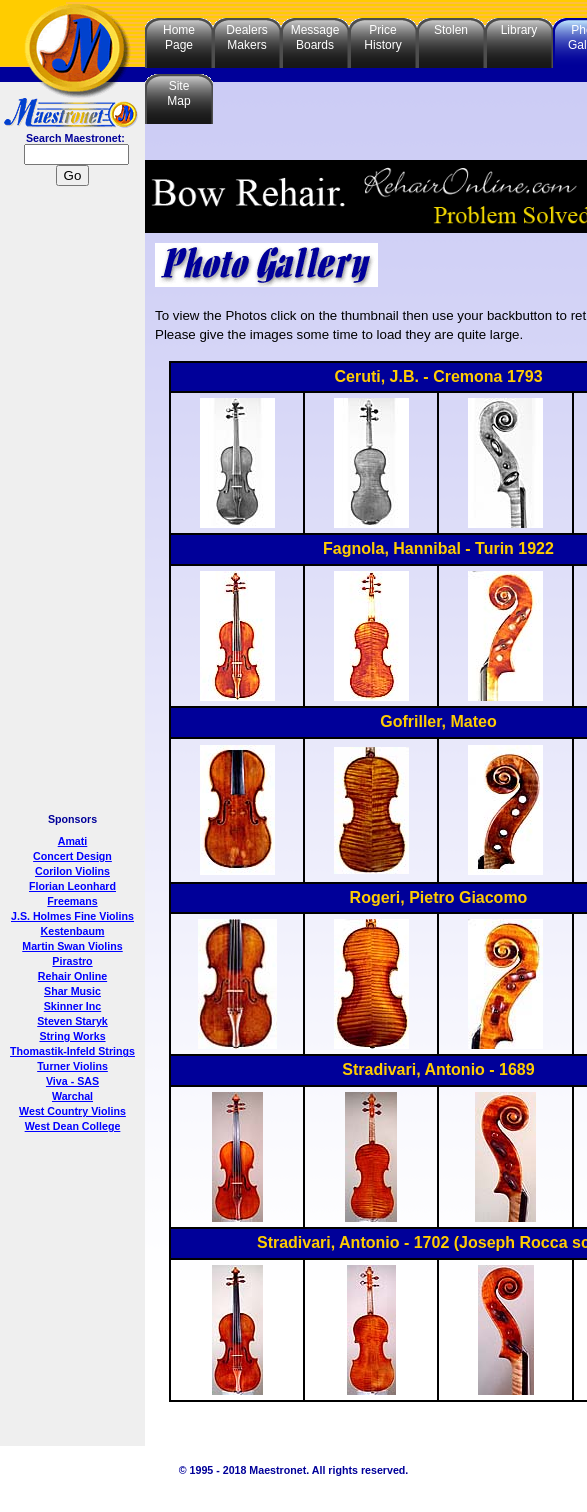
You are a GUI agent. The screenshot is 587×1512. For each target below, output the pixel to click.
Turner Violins (72, 1066)
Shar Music (72, 991)
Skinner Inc (72, 1006)
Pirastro (72, 961)
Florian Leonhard (72, 886)
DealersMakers (246, 37)
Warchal (72, 1096)
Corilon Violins (72, 871)
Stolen (451, 30)
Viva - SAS (72, 1081)
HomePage (179, 37)
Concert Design (72, 856)
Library (519, 30)
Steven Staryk (72, 1021)
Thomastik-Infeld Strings (72, 1051)
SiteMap (178, 93)
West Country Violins (72, 1111)
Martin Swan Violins (72, 946)
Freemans (72, 901)
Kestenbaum (73, 931)
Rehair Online (72, 976)
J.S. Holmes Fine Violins (72, 916)
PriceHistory (382, 37)
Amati (73, 841)
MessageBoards (315, 37)
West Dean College (73, 1126)
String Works (72, 1036)
